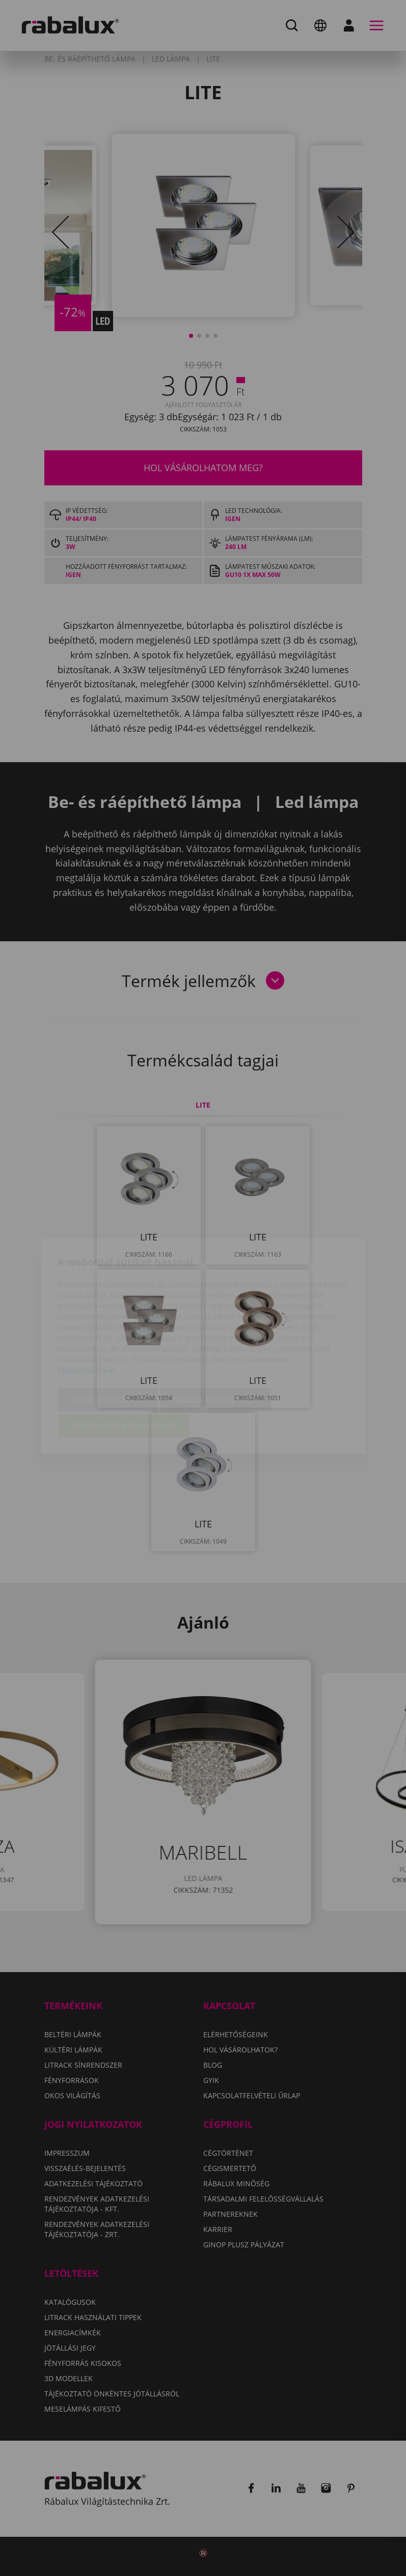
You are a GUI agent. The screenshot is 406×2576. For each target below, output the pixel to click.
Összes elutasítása (215, 1341)
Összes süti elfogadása (124, 1367)
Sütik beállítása (108, 1341)
